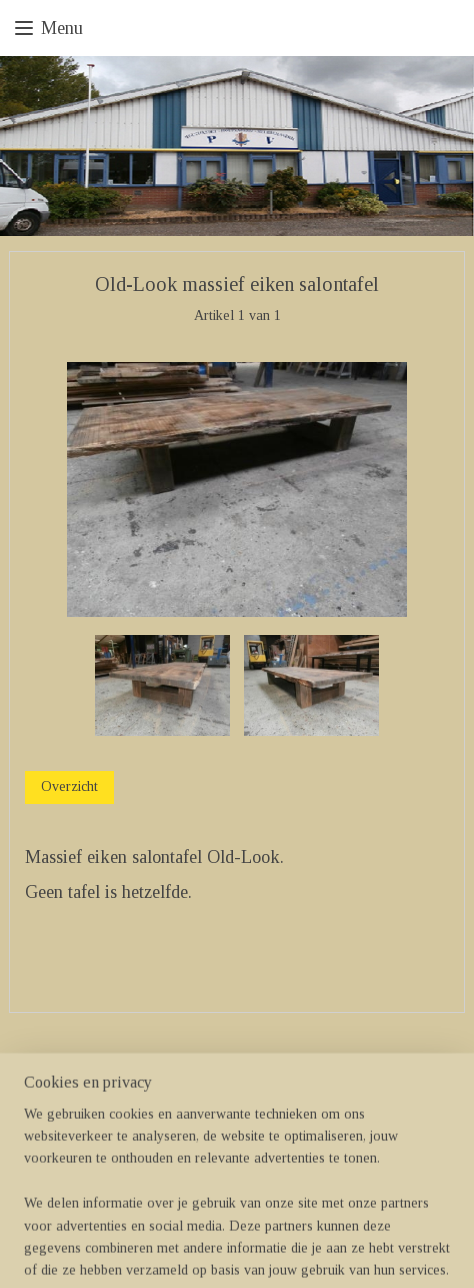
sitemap (177, 1251)
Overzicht (69, 787)
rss (209, 1251)
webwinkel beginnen (268, 1251)
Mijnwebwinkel (409, 1251)
